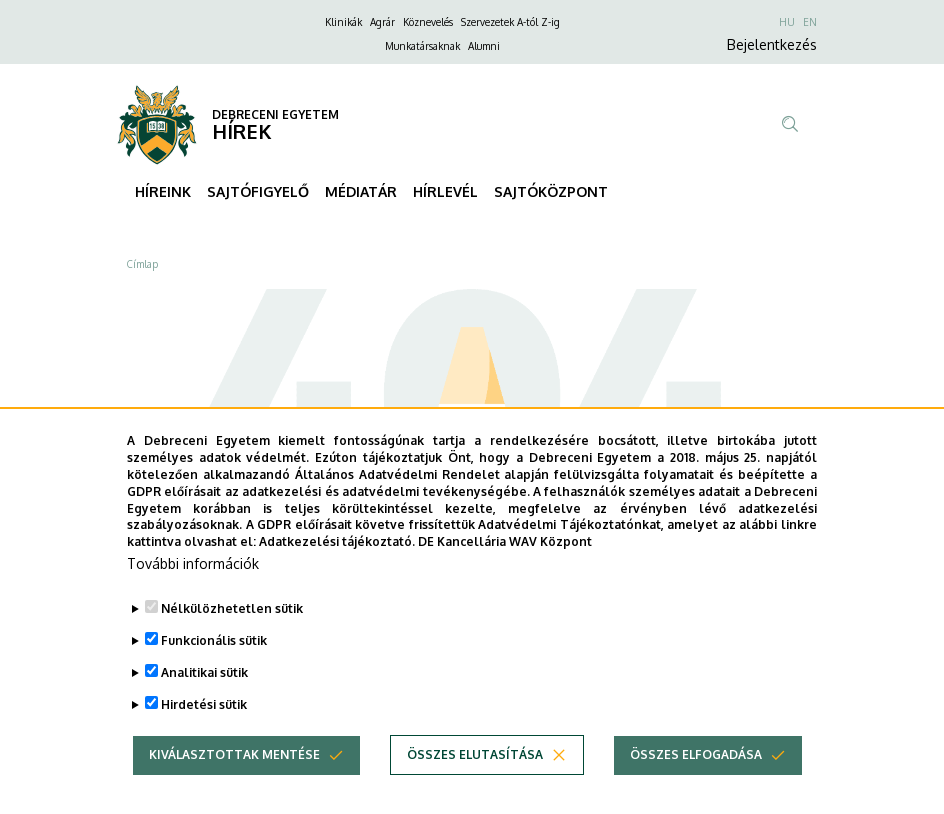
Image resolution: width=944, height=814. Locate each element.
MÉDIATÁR (361, 191)
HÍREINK (163, 191)
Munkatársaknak (422, 46)
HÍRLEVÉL (445, 191)
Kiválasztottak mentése (234, 782)
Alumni (484, 46)
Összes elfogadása (696, 782)
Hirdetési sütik (204, 732)
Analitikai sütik (204, 700)
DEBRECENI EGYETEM (275, 114)
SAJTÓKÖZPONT (551, 191)
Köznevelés (428, 22)
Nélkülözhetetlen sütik (232, 636)
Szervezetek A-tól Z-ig (510, 22)
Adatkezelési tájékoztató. (337, 569)
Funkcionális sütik (214, 668)
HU (787, 22)
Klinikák (343, 22)
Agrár (382, 22)
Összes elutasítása (475, 782)
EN (810, 22)
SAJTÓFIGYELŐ (258, 191)
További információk (193, 591)
